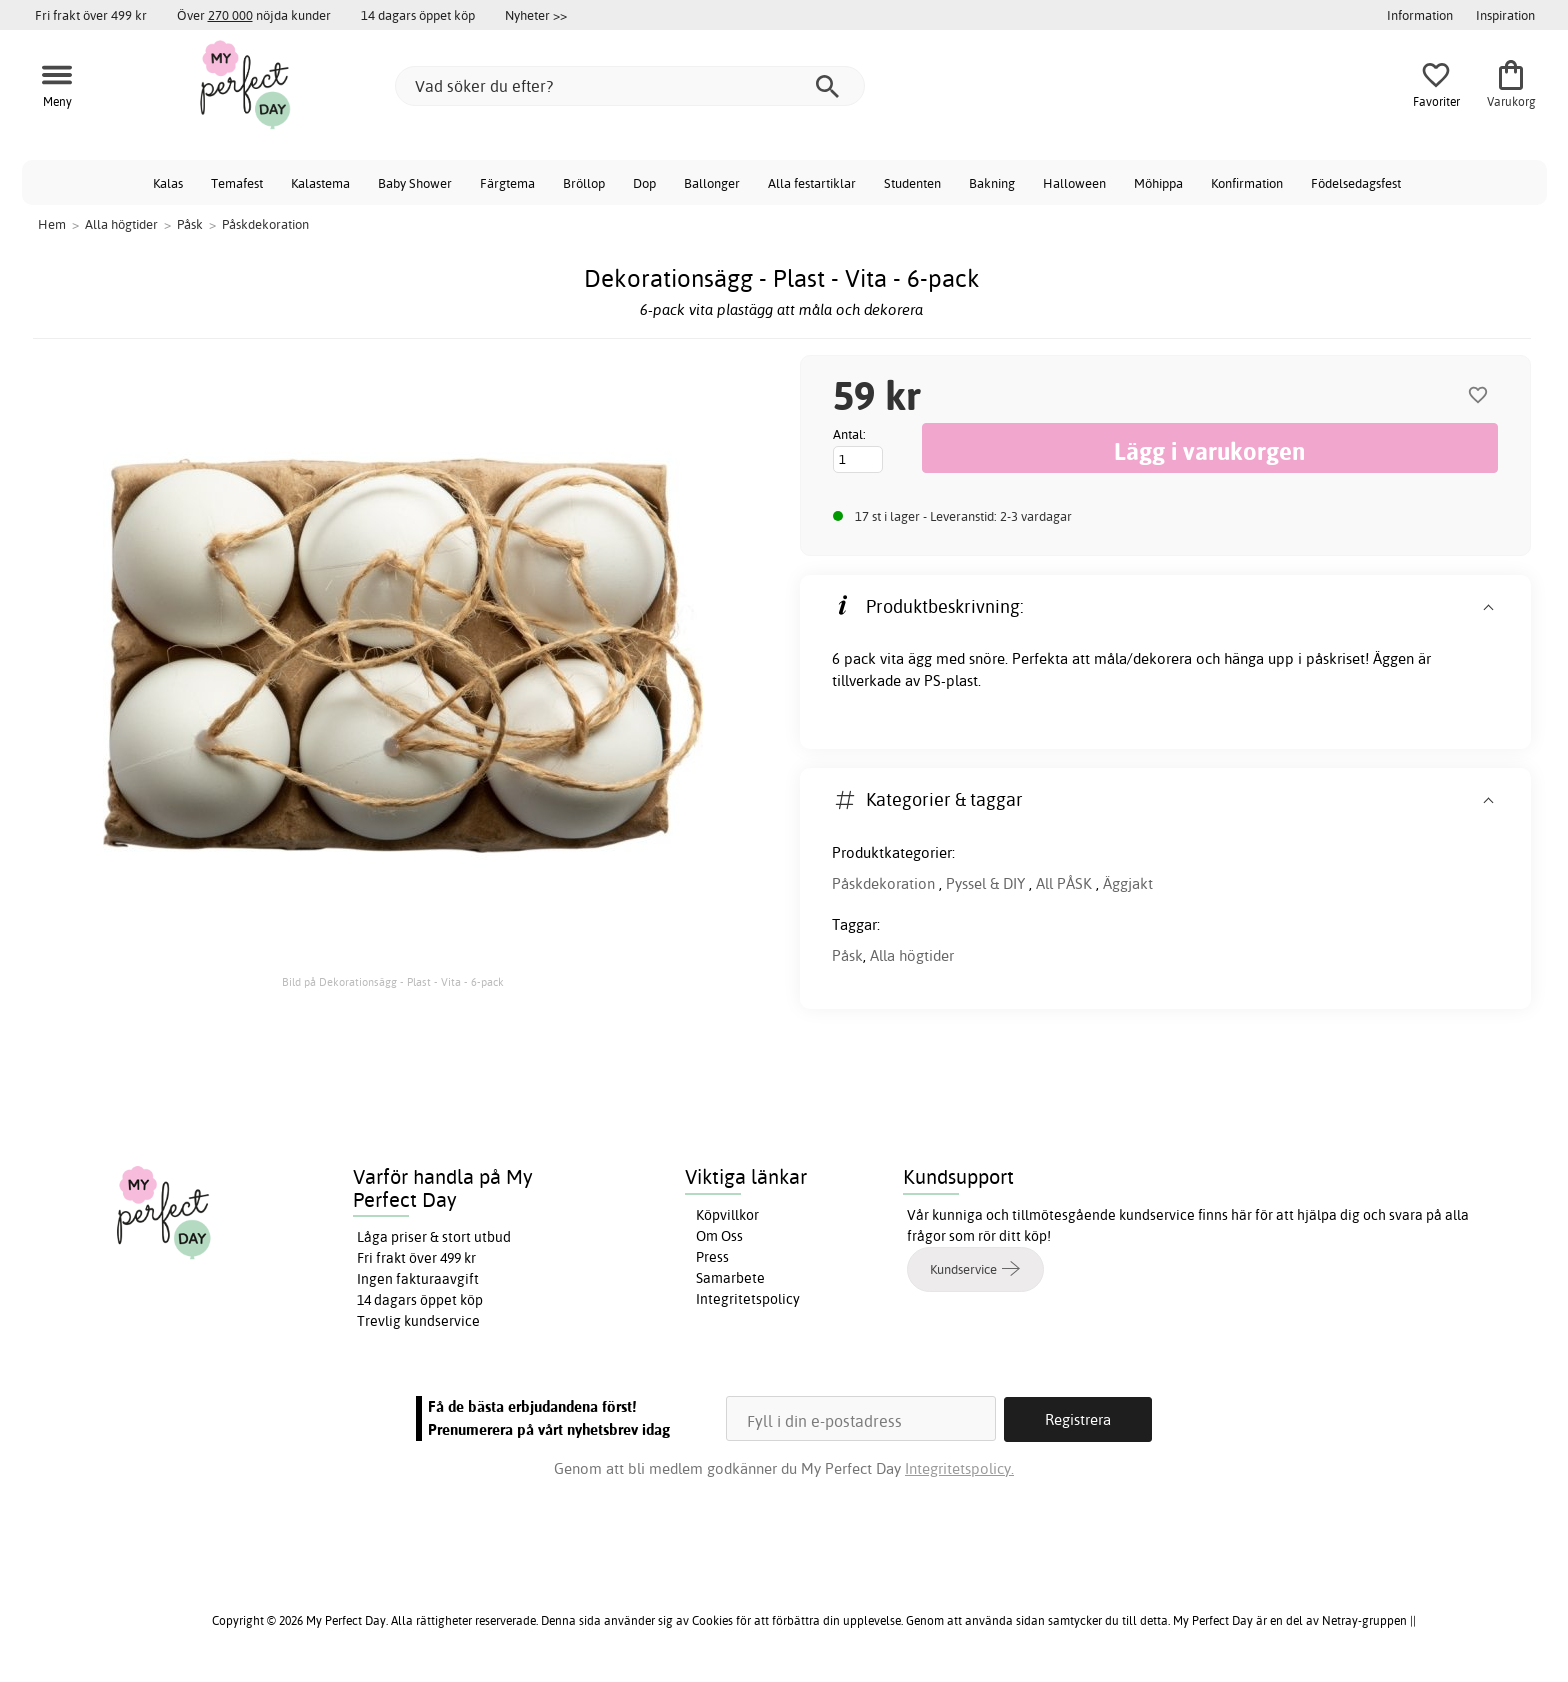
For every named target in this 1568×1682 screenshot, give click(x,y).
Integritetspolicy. (959, 1467)
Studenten (912, 183)
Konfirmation (1247, 183)
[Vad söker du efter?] (630, 86)
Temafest (237, 183)
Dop (644, 183)
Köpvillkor (727, 1215)
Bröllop (584, 183)
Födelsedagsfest (1356, 183)
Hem (52, 224)
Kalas (168, 183)
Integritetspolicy (748, 1299)
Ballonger (712, 183)
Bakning (992, 183)
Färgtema (507, 183)
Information (1420, 15)
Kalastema (320, 183)
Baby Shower (415, 183)
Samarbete (730, 1278)
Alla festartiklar (812, 183)
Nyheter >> (536, 15)
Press (712, 1257)
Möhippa (1158, 183)
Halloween (1074, 183)
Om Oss (719, 1236)
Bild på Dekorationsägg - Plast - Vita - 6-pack (393, 982)
